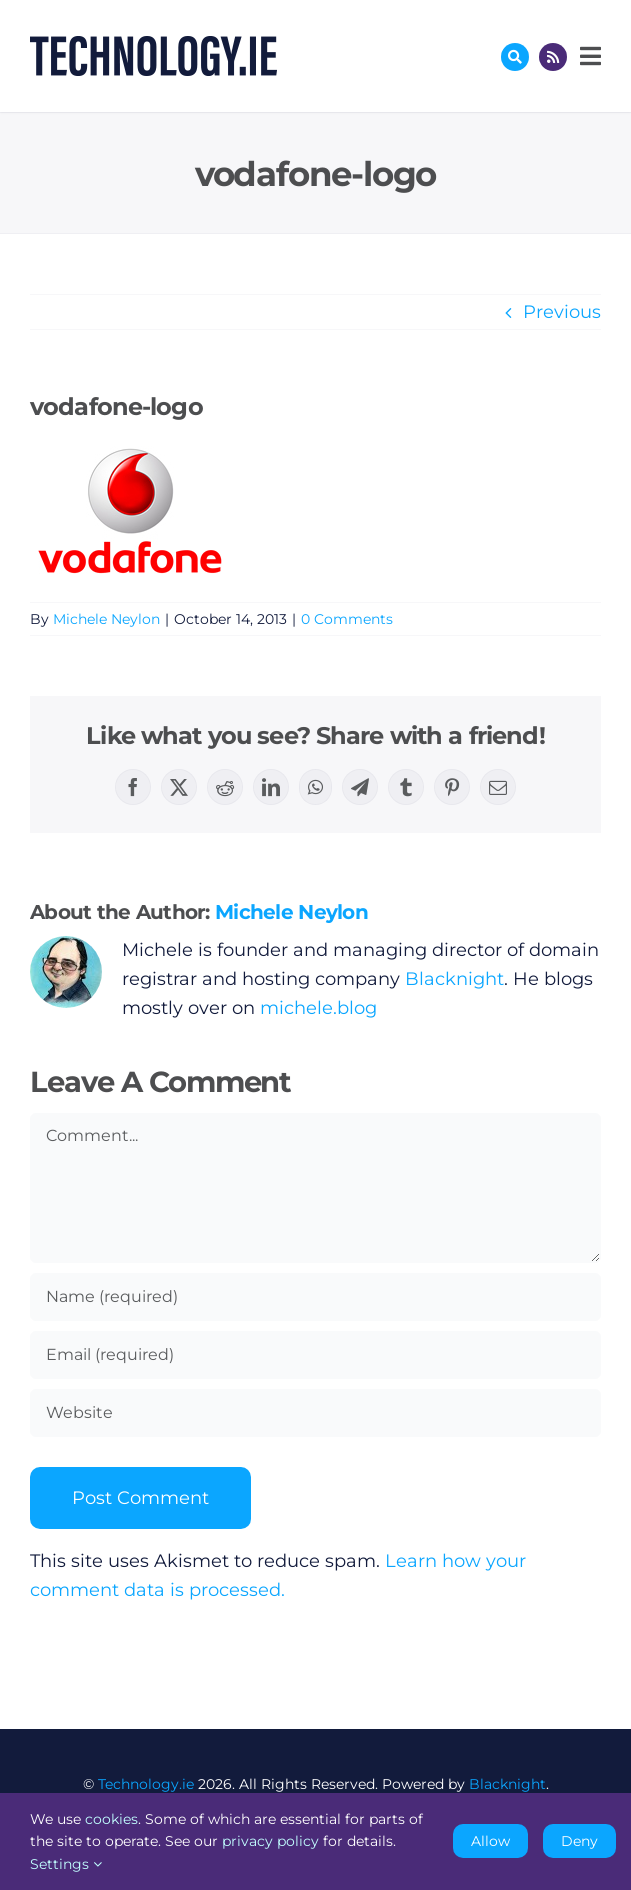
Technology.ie (146, 1784)
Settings (66, 1864)
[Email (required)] (315, 1355)
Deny (579, 1841)
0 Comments (347, 619)
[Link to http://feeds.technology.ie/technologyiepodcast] (553, 57)
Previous (562, 312)
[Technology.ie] (153, 45)
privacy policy (270, 1841)
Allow (490, 1841)
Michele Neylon (106, 619)
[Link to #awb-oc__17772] (515, 57)
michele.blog (318, 1008)
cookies (111, 1819)
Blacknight (454, 979)
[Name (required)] (315, 1297)
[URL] (315, 1413)
